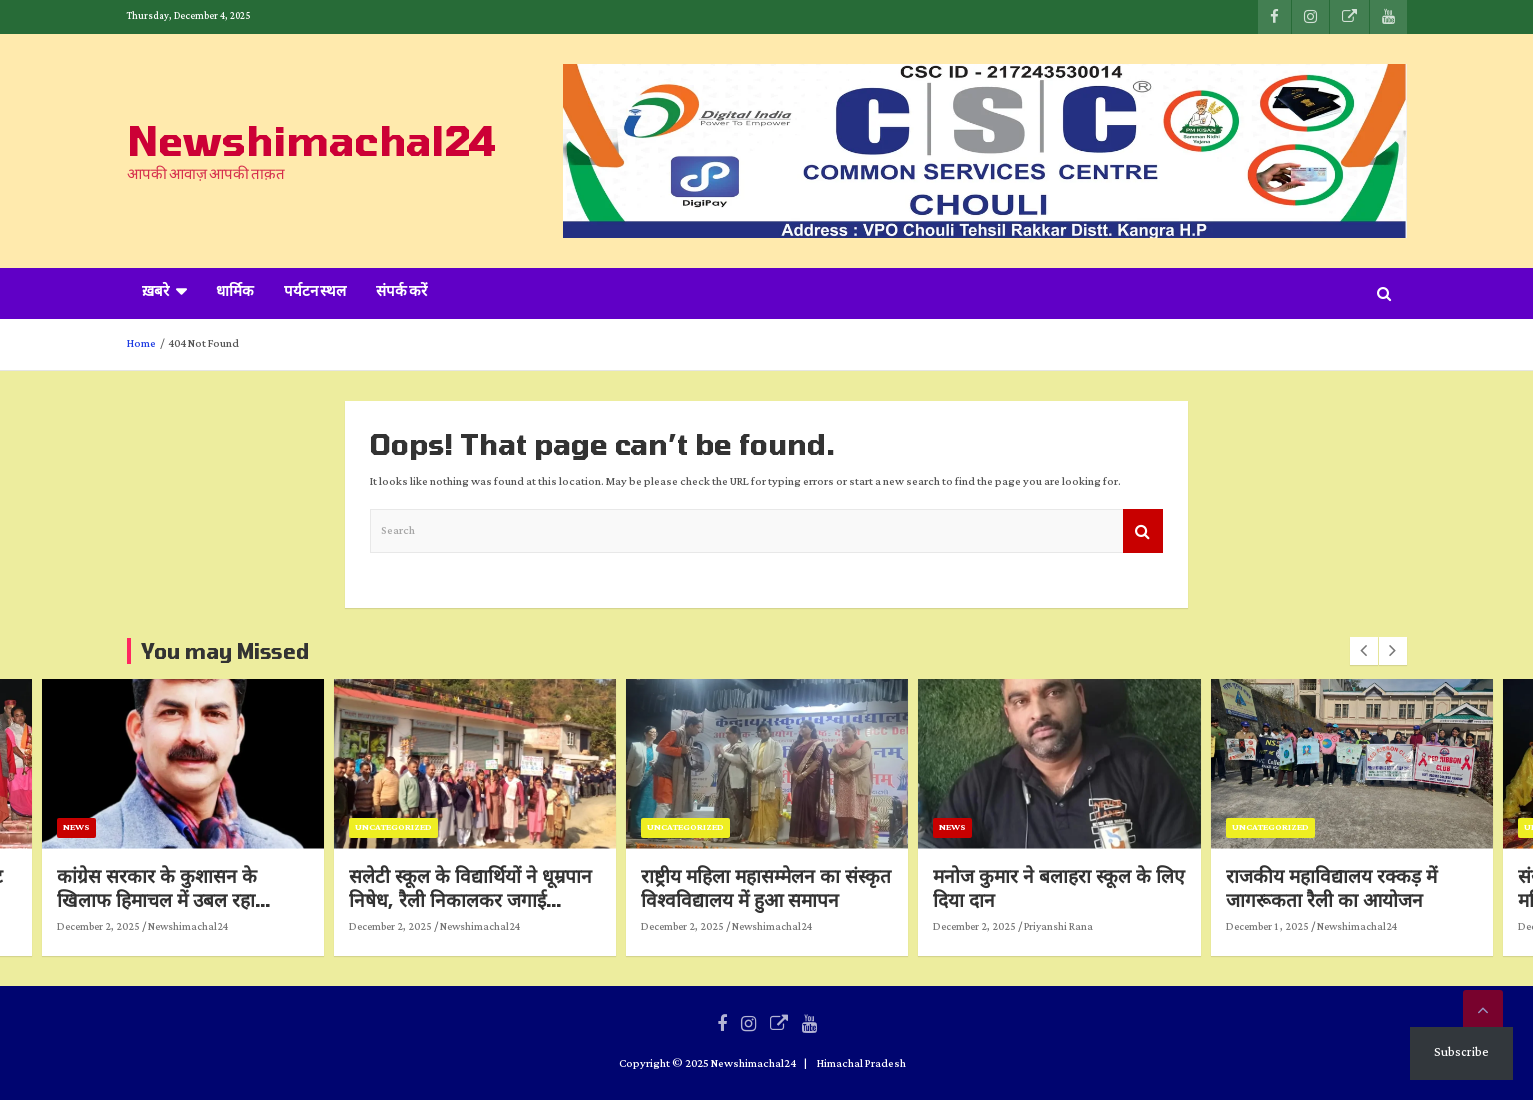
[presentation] (1364, 651)
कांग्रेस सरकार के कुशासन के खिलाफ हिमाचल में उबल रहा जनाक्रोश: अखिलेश (190, 900)
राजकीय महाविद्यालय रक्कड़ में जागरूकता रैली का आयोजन (1364, 888)
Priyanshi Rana (1092, 927)
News (109, 827)
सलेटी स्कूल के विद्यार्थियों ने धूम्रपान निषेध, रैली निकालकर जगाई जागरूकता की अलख (503, 900)
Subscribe (1461, 1052)
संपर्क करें (401, 293)
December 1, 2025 (1300, 927)
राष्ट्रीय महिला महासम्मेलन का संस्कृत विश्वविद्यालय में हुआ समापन (800, 888)
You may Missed (225, 651)
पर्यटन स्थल (315, 293)
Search (1143, 531)
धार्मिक (235, 293)
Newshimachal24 (311, 140)
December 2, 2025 (131, 927)
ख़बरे (155, 293)
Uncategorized (426, 827)
